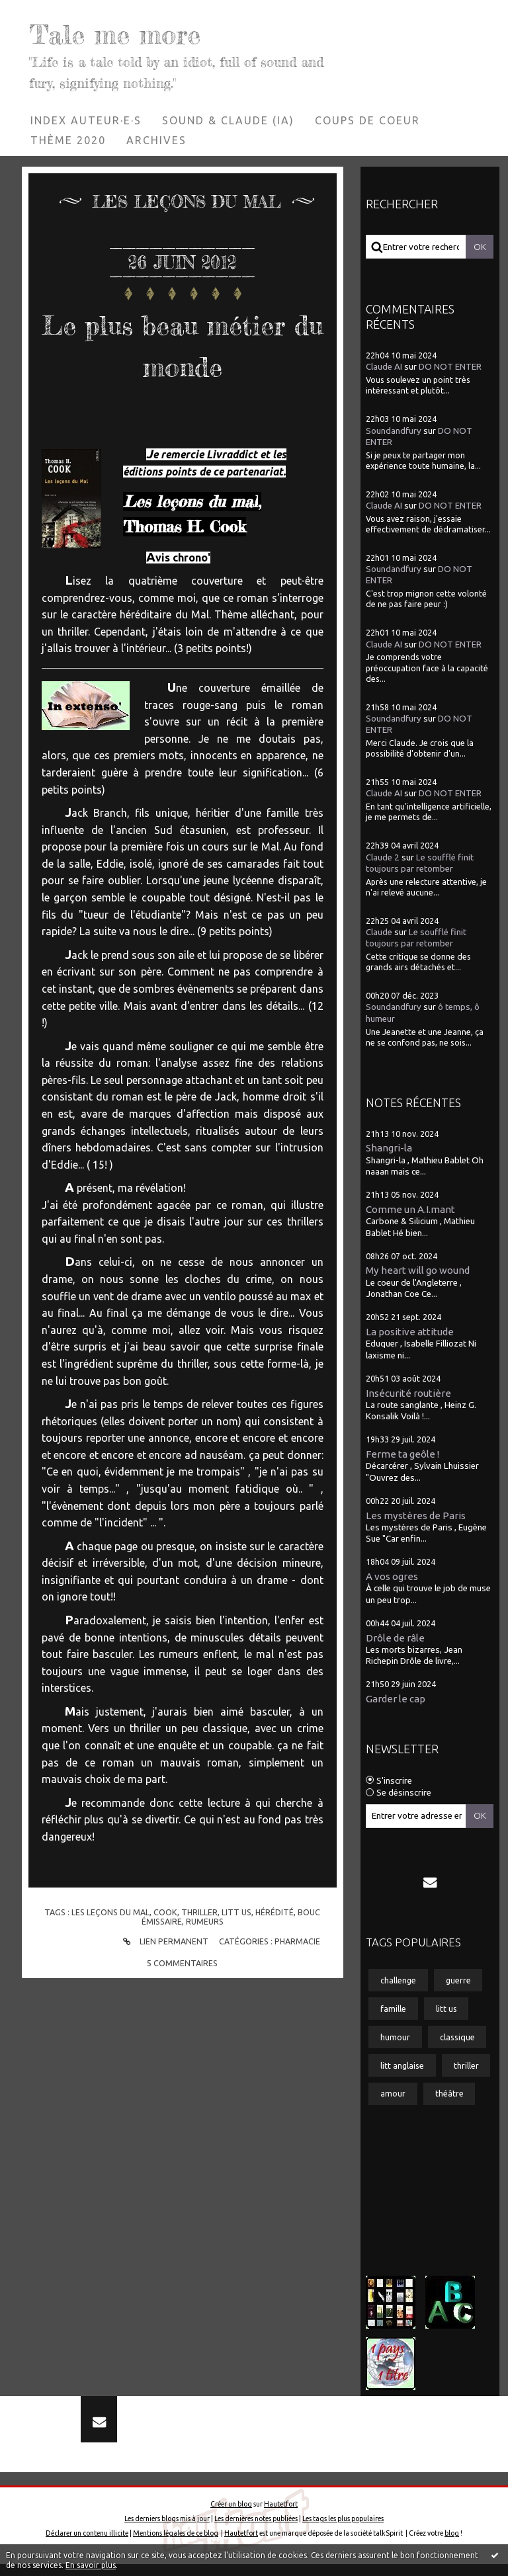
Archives (156, 140)
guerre (458, 1980)
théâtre (449, 2093)
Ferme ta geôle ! (402, 1454)
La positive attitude (410, 1331)
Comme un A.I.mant (410, 1209)
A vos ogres (392, 1576)
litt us (236, 1912)
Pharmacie (297, 1941)
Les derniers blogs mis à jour (167, 2530)
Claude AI (384, 367)
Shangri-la (389, 1147)
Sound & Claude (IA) (228, 120)
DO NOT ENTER (450, 367)
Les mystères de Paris (416, 1515)
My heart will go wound (418, 1270)
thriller (199, 1912)
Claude (379, 932)
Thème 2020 (68, 140)
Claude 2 (383, 857)
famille (393, 2008)
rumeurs (205, 1921)
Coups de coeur (367, 120)
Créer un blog (231, 2516)
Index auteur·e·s (86, 120)
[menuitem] (86, 120)
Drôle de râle (395, 1637)
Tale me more (144, 31)
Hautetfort (281, 2516)
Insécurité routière (408, 1393)
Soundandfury (393, 431)
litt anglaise (402, 2065)
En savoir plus (90, 2565)
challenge (398, 1980)
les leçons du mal (110, 1912)
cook (165, 1912)
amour (392, 2093)
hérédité (274, 1912)
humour (395, 2037)
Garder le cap (395, 1698)
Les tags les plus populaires (343, 2530)
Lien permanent (163, 1941)
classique (457, 2037)
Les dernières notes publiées (256, 2530)
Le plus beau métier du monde (182, 343)
